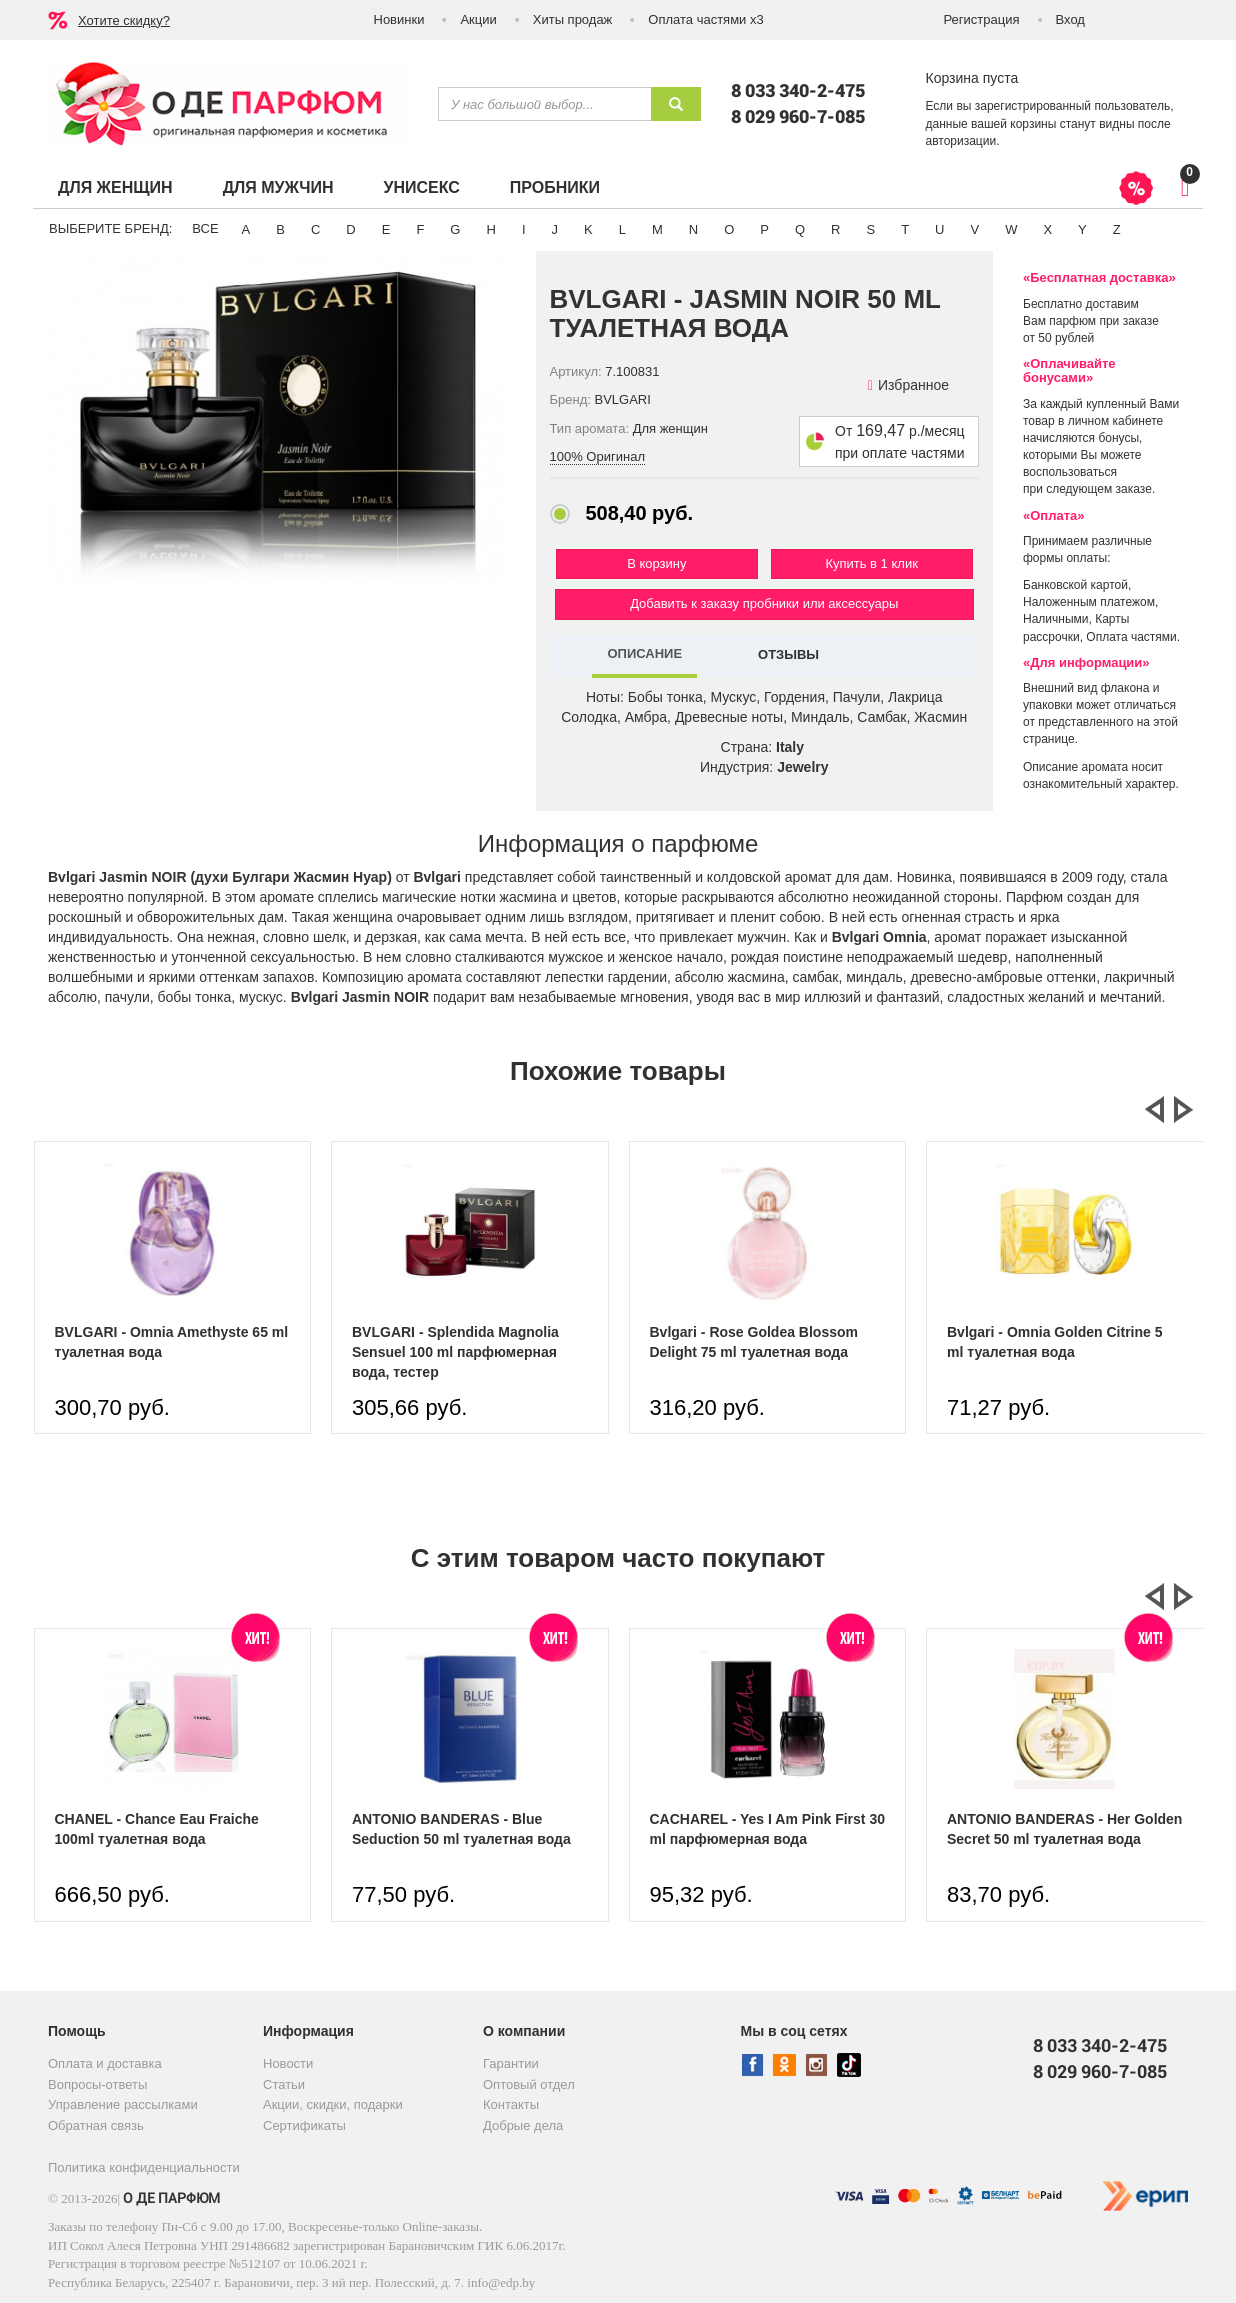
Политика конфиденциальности (144, 2167)
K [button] (588, 229)
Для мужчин (278, 187)
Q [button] (800, 229)
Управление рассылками (123, 2104)
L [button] (622, 229)
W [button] (1011, 229)
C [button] (315, 229)
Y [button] (1082, 229)
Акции (478, 19)
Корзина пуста (972, 78)
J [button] (555, 229)
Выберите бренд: (110, 228)
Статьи (284, 2084)
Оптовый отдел (529, 2084)
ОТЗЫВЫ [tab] (788, 654)
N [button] (693, 229)
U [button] (939, 229)
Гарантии (511, 2063)
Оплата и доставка (105, 2063)
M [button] (657, 229)
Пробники (555, 187)
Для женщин (115, 187)
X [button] (1047, 229)
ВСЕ (205, 228)
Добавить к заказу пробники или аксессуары (764, 603)
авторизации (961, 141)
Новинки (399, 19)
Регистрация (982, 19)
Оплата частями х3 (705, 19)
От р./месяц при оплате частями (900, 441)
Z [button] (1117, 229)
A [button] (246, 229)
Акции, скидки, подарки (333, 2104)
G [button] (455, 229)
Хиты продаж (573, 19)
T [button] (905, 229)
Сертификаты (304, 2125)
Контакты (511, 2104)
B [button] (280, 229)
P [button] (764, 229)
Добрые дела (523, 2125)
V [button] (974, 229)
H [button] (490, 229)
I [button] (524, 229)
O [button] (729, 229)
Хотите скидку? (124, 20)
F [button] (420, 229)
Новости (288, 2063)
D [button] (350, 229)
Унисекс (421, 187)
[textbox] (544, 104)
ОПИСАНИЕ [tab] (644, 653)
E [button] (386, 229)
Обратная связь (96, 2125)
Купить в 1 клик (871, 563)
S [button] (870, 229)
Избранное (908, 385)
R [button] (835, 229)
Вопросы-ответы (97, 2084)
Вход (1070, 19)
